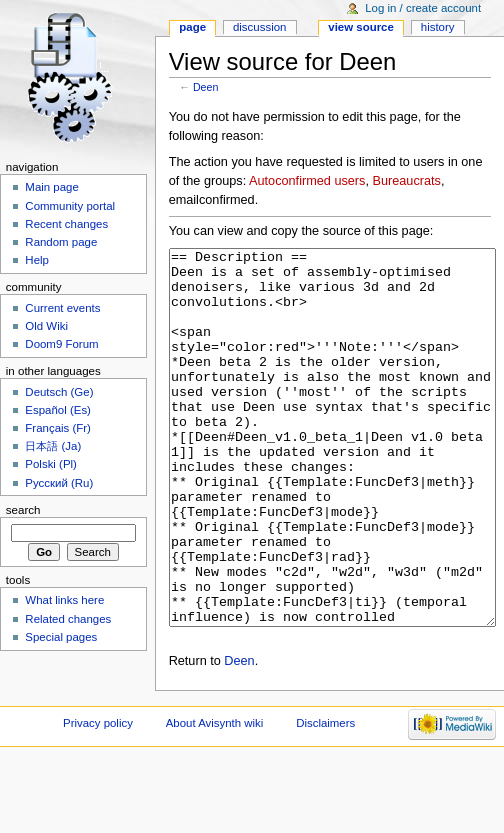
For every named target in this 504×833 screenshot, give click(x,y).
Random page (61, 242)
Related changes (68, 619)
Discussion (259, 27)
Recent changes (66, 224)
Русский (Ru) (59, 483)
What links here (64, 600)
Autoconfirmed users (307, 181)
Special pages (61, 637)
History (438, 27)
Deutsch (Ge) (59, 392)
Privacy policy (98, 798)
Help (37, 260)
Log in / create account (423, 8)
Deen (205, 87)
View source (361, 27)
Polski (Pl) (51, 464)
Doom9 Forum (61, 344)
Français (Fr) (58, 428)
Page (192, 27)
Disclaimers (325, 798)
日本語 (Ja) (53, 446)
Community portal (70, 206)
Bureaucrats (406, 181)
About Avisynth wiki (215, 798)
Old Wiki (46, 326)
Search (23, 510)
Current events (62, 308)
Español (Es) (58, 410)
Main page (52, 187)
